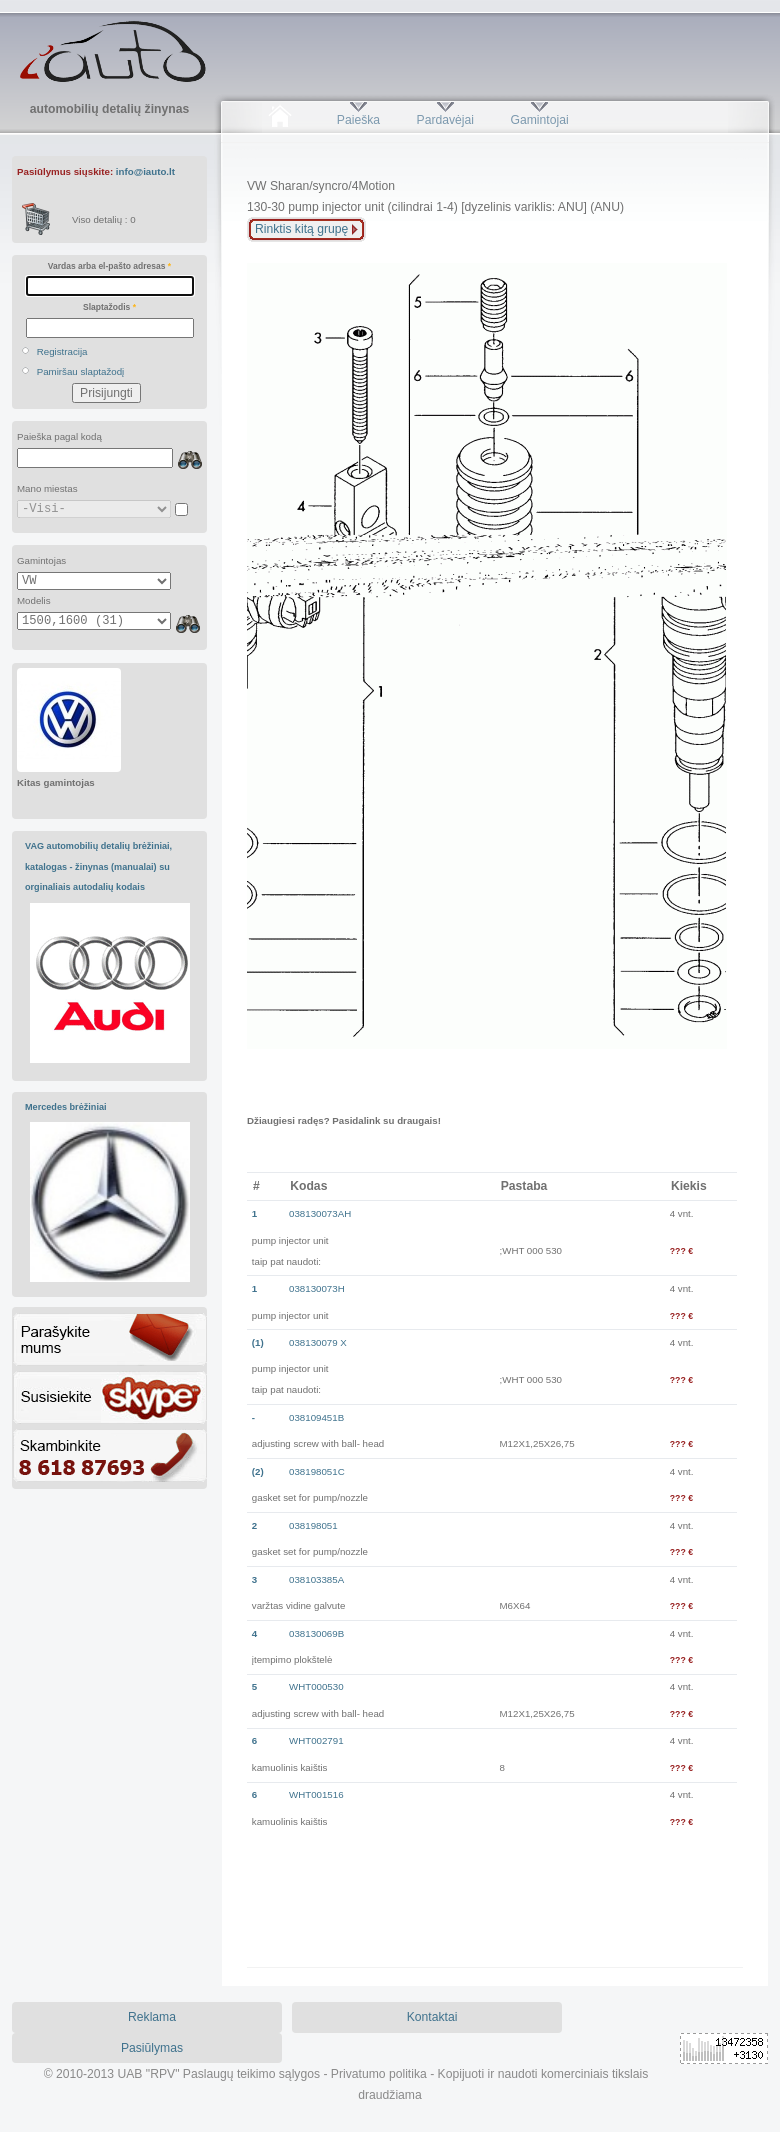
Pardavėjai (445, 120)
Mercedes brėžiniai (66, 1107)
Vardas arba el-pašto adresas (109, 266)
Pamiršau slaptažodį (81, 371)
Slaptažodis (109, 307)
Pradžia (279, 120)
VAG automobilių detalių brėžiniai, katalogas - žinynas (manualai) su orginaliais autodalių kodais (98, 866)
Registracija (62, 351)
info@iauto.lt (145, 171)
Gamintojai (539, 120)
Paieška (358, 120)
